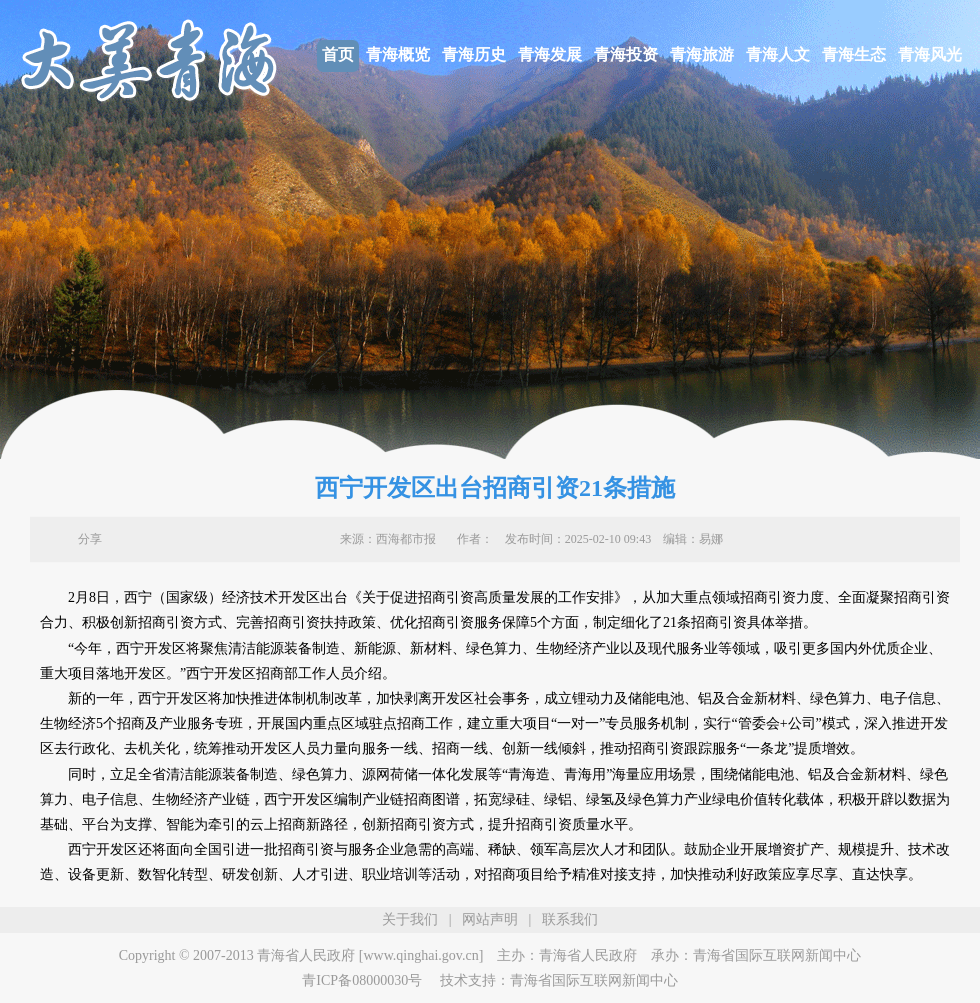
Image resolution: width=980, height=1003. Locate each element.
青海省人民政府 (588, 955)
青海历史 (474, 54)
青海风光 (930, 54)
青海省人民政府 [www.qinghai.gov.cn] (370, 955)
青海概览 (398, 54)
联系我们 (570, 919)
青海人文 (778, 54)
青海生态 (854, 54)
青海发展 (550, 54)
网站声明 (490, 919)
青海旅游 (702, 54)
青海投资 (626, 54)
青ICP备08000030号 (362, 980)
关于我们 (410, 919)
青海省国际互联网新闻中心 (777, 955)
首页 (338, 54)
